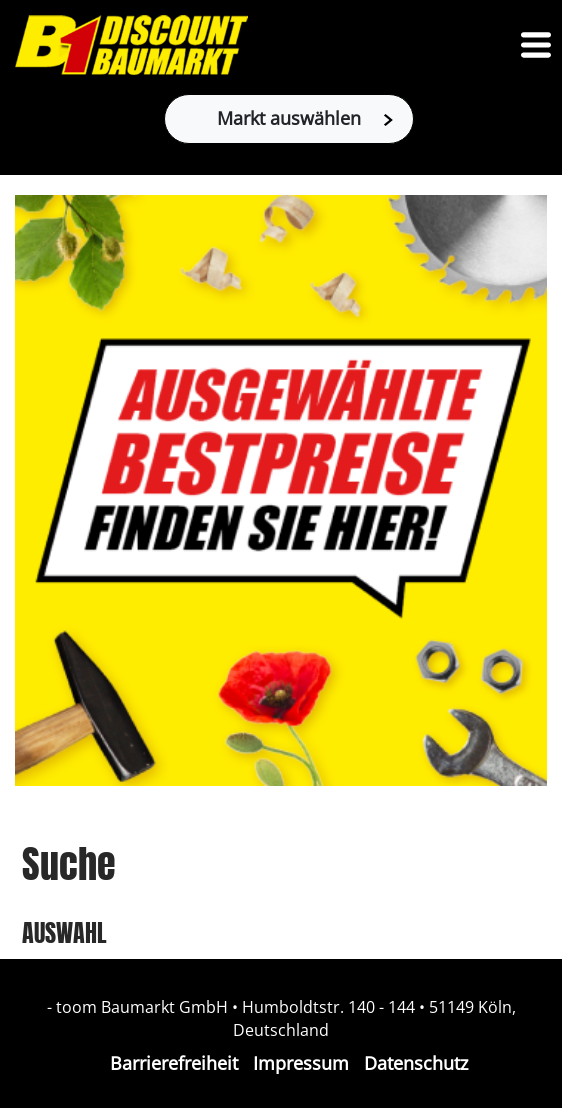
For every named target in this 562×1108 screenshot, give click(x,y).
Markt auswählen (305, 118)
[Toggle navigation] (536, 45)
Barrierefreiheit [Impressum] (174, 1063)
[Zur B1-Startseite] (131, 45)
